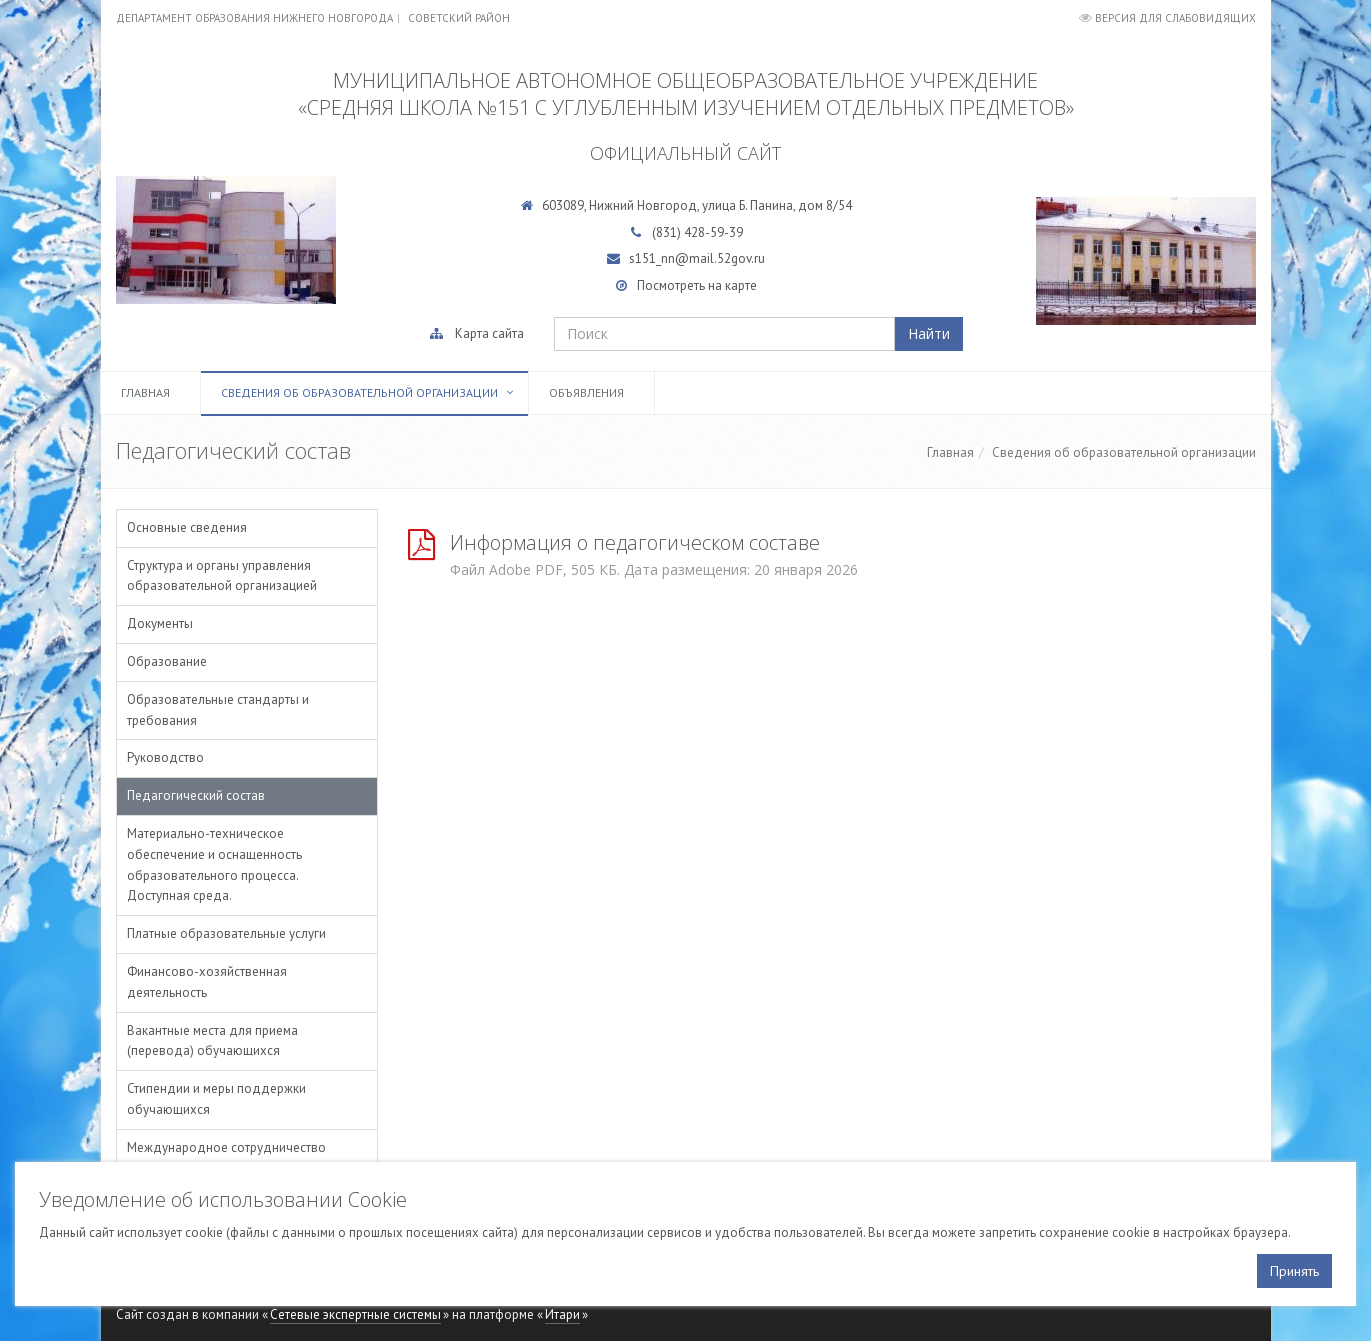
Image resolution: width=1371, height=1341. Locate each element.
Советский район (459, 18)
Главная (145, 392)
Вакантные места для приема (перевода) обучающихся (212, 1041)
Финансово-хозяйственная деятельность (207, 982)
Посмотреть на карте (697, 285)
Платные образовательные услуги (226, 933)
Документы (160, 623)
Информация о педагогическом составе (635, 542)
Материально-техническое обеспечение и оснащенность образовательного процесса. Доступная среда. (214, 864)
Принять (1294, 1271)
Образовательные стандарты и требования (218, 710)
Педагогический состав (196, 795)
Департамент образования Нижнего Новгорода (254, 18)
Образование (167, 661)
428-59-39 (713, 232)
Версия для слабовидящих (1175, 18)
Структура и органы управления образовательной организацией (222, 576)
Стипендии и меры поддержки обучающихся (216, 1099)
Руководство (165, 757)
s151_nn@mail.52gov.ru (697, 258)
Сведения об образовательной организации (359, 392)
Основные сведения (187, 527)
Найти (929, 333)
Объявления (586, 392)
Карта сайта (489, 333)
